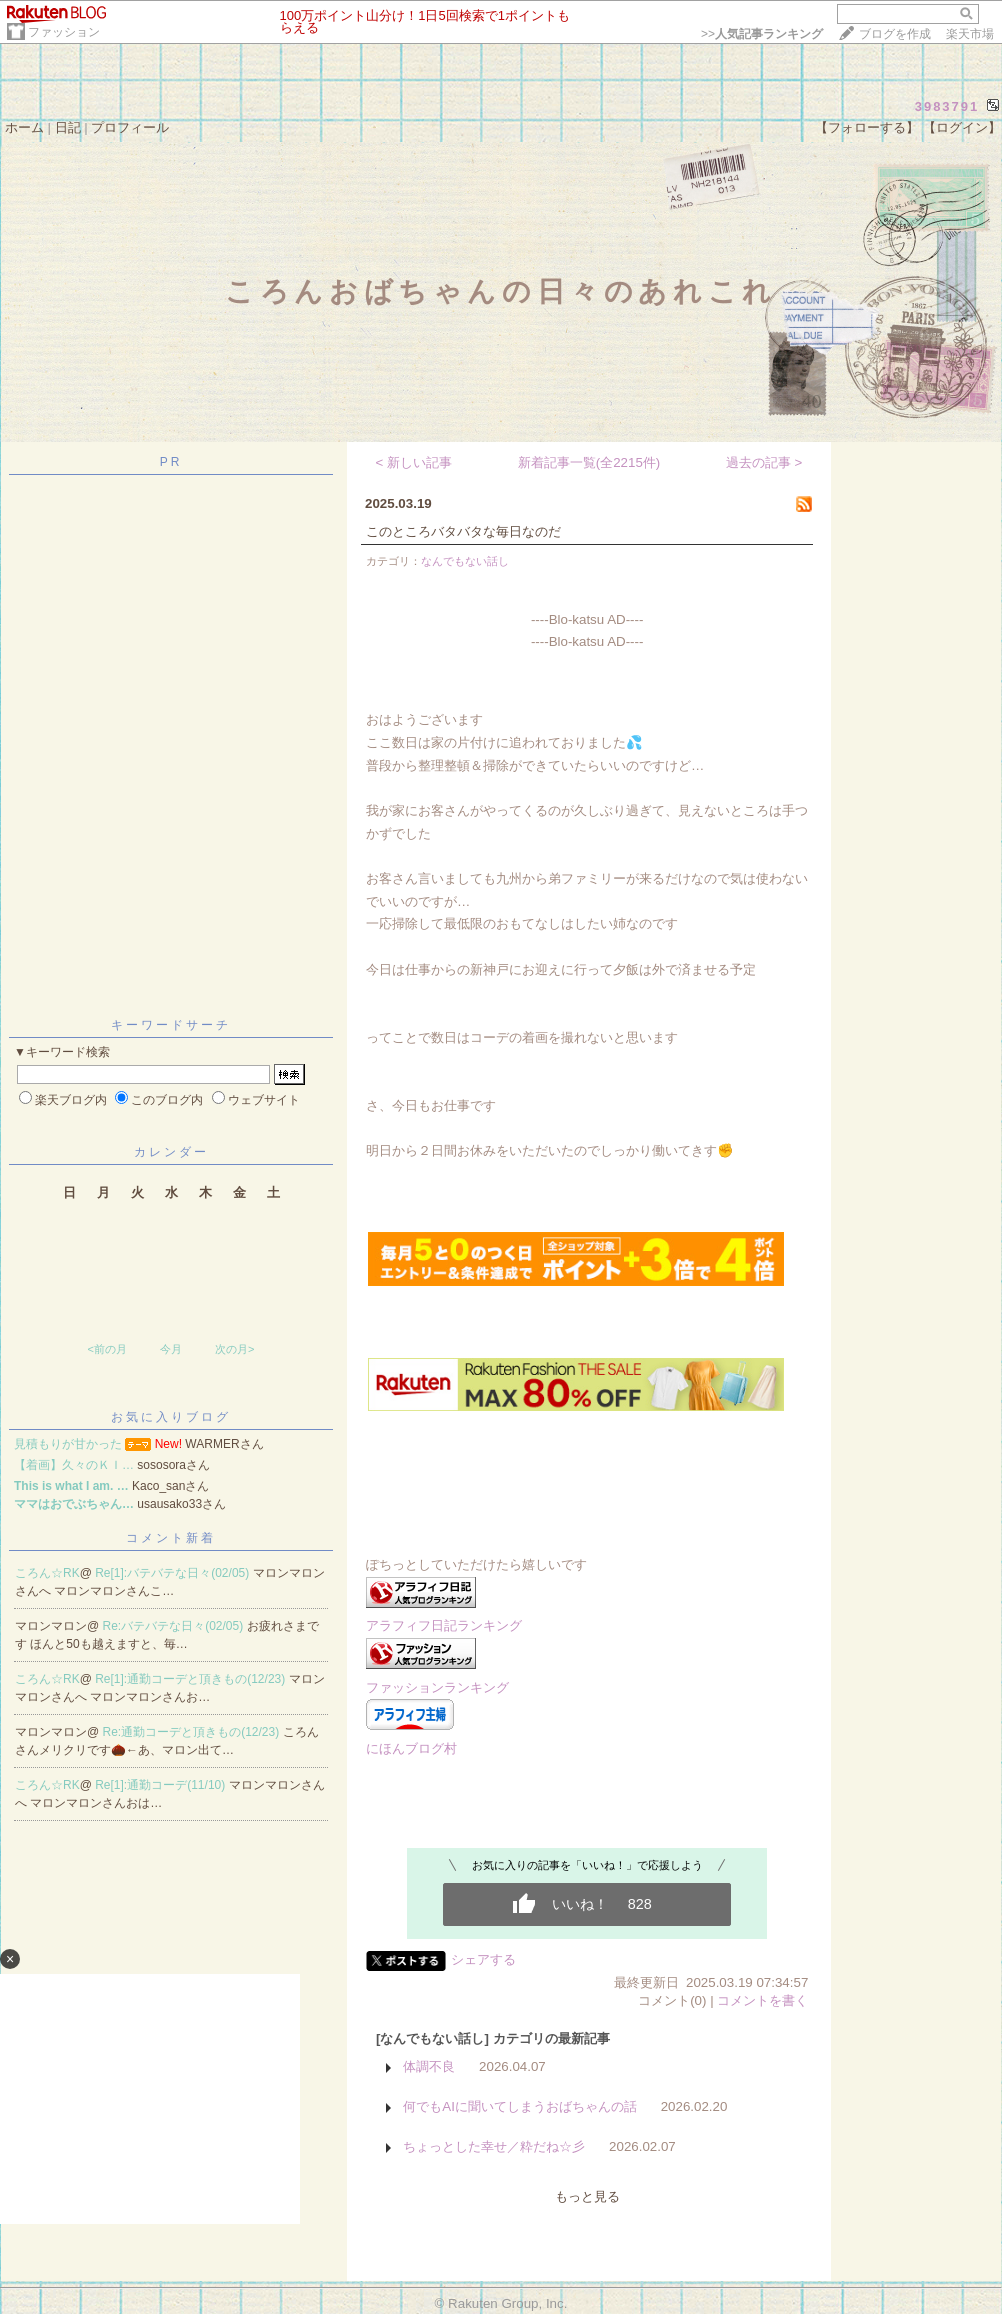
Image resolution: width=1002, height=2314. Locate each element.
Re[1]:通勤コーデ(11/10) (161, 1785)
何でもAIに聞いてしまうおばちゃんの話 (520, 2106)
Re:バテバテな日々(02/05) (175, 1626)
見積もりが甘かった (68, 1444)
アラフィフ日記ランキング (444, 1625)
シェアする (483, 1959)
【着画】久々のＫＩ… (74, 1465)
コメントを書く (762, 2000)
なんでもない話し (465, 561)
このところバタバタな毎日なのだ (463, 531)
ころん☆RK (47, 1573)
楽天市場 (970, 34)
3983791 (947, 106)
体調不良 (429, 2066)
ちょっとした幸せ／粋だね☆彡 (494, 2146)
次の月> (234, 1349)
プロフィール (130, 127)
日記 (68, 127)
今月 (171, 1349)
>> (762, 34)
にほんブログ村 (411, 1748)
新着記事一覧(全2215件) (589, 462)
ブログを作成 (895, 34)
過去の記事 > (764, 462)
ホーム (24, 127)
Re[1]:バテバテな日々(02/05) (173, 1573)
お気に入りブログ (171, 1417)
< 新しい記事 (414, 462)
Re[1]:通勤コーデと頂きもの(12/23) (191, 1679)
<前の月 (106, 1349)
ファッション (64, 32)
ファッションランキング (437, 1687)
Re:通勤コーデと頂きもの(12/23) (193, 1732)
